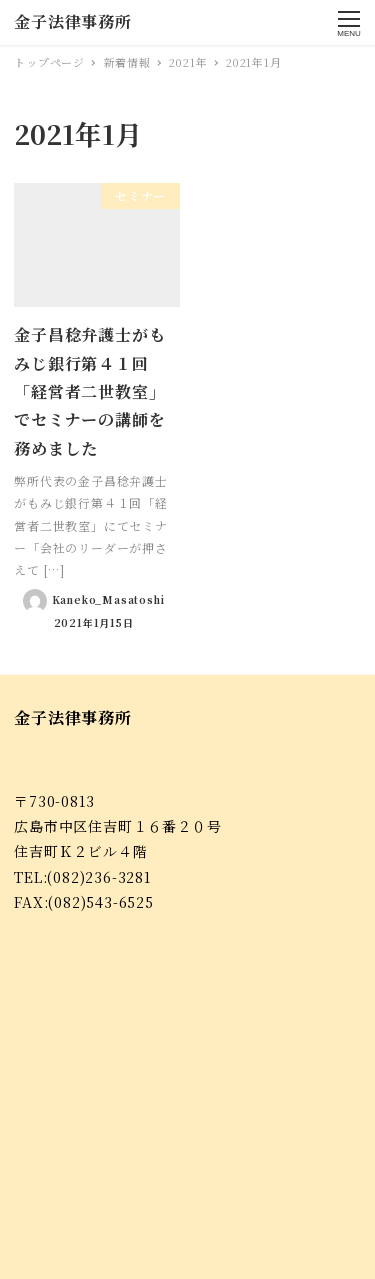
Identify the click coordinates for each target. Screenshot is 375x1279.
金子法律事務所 (73, 21)
